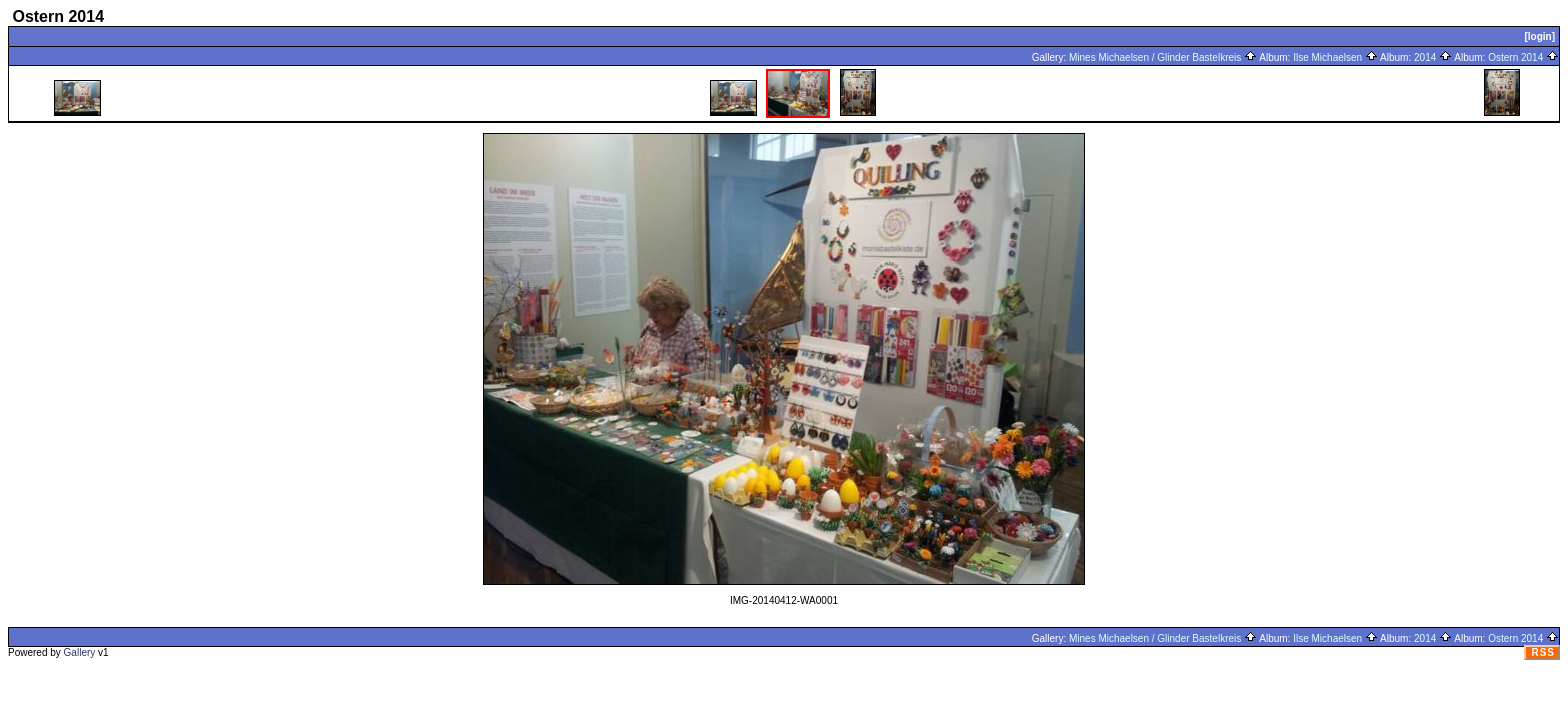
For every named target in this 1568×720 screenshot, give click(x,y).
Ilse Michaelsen (1335, 57)
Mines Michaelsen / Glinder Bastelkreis (1163, 57)
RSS (1543, 652)
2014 (1433, 57)
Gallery (80, 652)
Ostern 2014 (1523, 57)
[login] (1539, 36)
